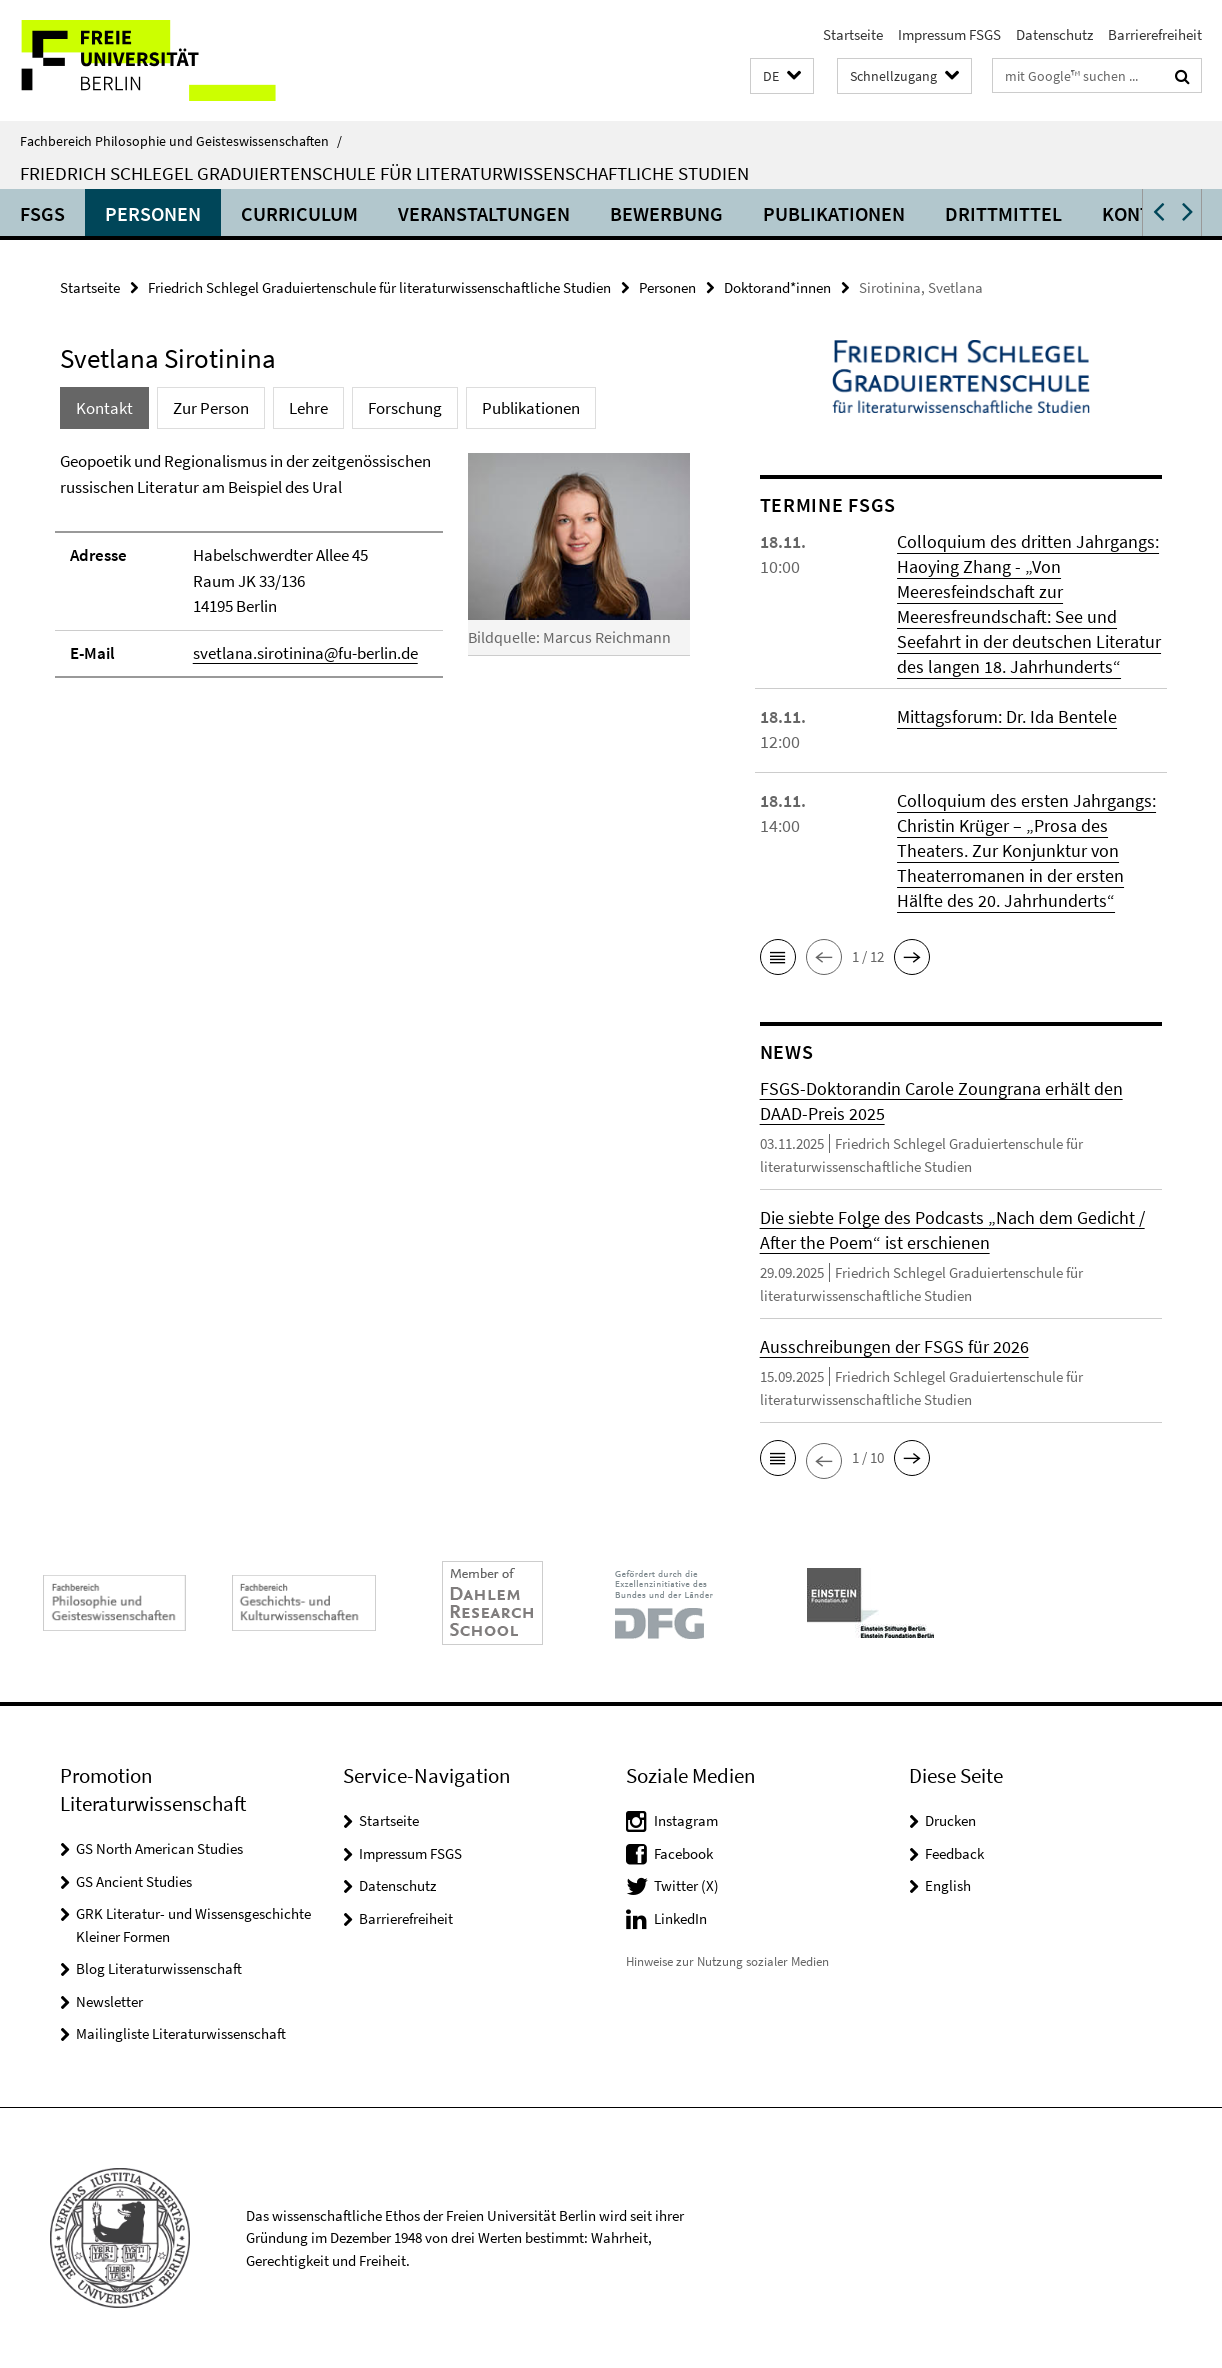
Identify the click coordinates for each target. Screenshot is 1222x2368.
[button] (782, 76)
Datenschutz (1054, 34)
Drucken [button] (950, 1820)
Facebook (683, 1853)
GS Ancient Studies (134, 1881)
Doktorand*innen (777, 287)
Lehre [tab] (308, 408)
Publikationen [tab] (531, 408)
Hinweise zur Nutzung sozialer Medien (727, 1961)
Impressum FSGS (949, 34)
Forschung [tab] (405, 408)
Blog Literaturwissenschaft (159, 1968)
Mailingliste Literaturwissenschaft (181, 2033)
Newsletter (109, 2001)
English (948, 1885)
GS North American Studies (159, 1848)
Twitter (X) (686, 1885)
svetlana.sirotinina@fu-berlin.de (305, 653)
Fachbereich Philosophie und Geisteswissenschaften (181, 141)
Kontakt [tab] (104, 408)
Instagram (686, 1820)
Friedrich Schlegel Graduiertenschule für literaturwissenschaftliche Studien (384, 173)
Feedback (954, 1853)
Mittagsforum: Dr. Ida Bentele (1007, 716)
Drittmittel (1003, 213)
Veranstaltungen (484, 213)
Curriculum (299, 213)
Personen (153, 213)
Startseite (853, 34)
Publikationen (834, 213)
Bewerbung (666, 213)
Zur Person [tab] (211, 408)
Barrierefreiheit (1155, 34)
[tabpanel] (375, 573)
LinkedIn (680, 1918)
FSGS (42, 213)
